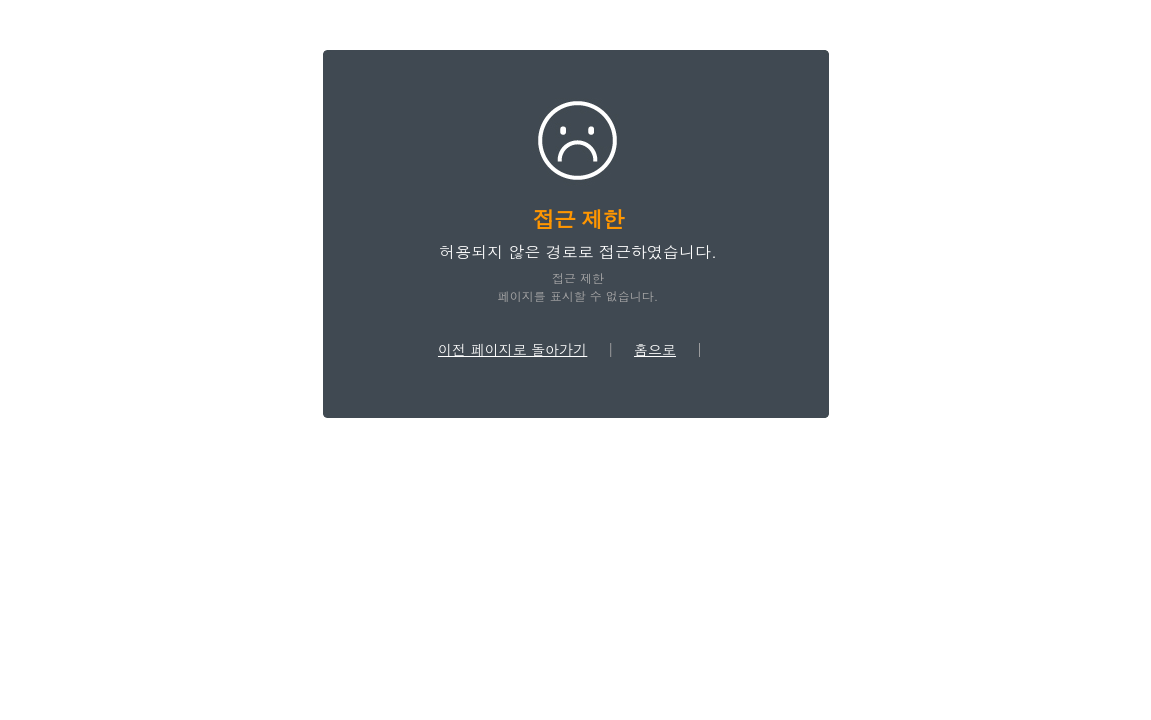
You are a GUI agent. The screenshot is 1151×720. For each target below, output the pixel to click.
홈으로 (655, 349)
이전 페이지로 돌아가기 (512, 349)
